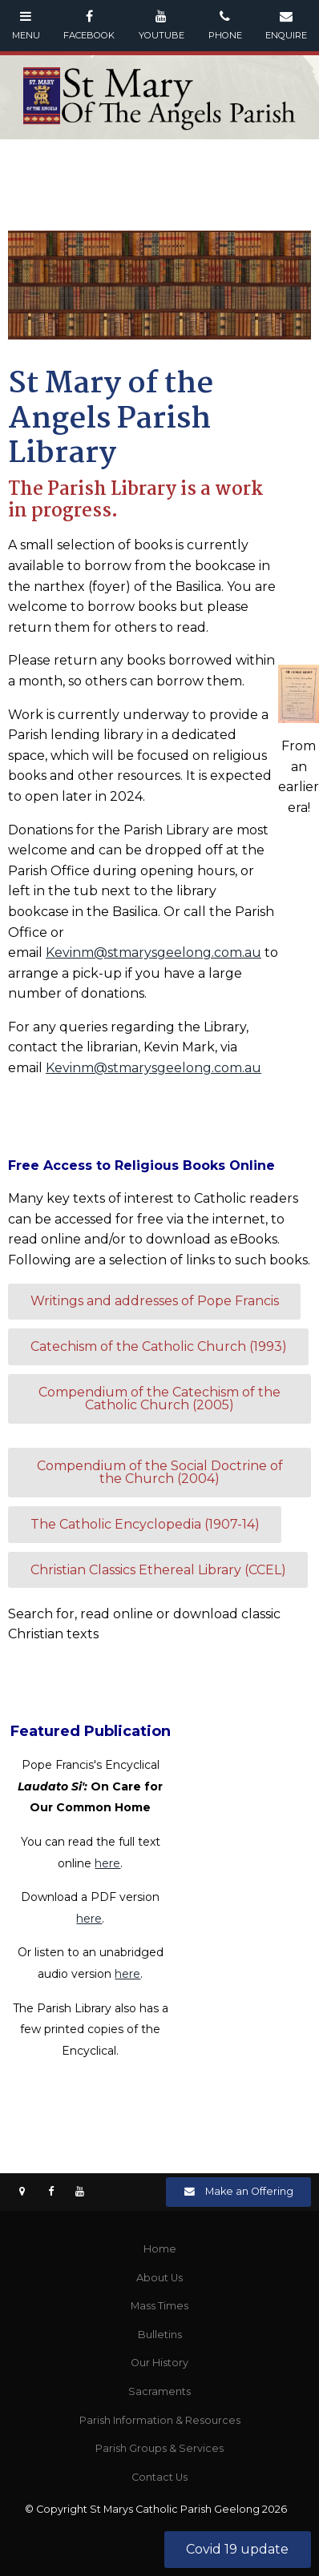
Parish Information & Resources (159, 2420)
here (107, 1863)
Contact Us (159, 2477)
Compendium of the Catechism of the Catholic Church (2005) (159, 1398)
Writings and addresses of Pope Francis (154, 1300)
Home (159, 2249)
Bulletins (160, 2335)
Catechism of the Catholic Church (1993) (158, 1346)
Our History (159, 2363)
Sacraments (159, 2391)
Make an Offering (249, 2191)
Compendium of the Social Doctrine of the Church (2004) (160, 1472)
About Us (159, 2278)
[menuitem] (159, 2249)
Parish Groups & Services (159, 2448)
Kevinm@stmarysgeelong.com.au (153, 952)
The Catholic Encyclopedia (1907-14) (145, 1524)
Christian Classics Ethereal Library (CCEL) (158, 1569)
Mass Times (159, 2306)
